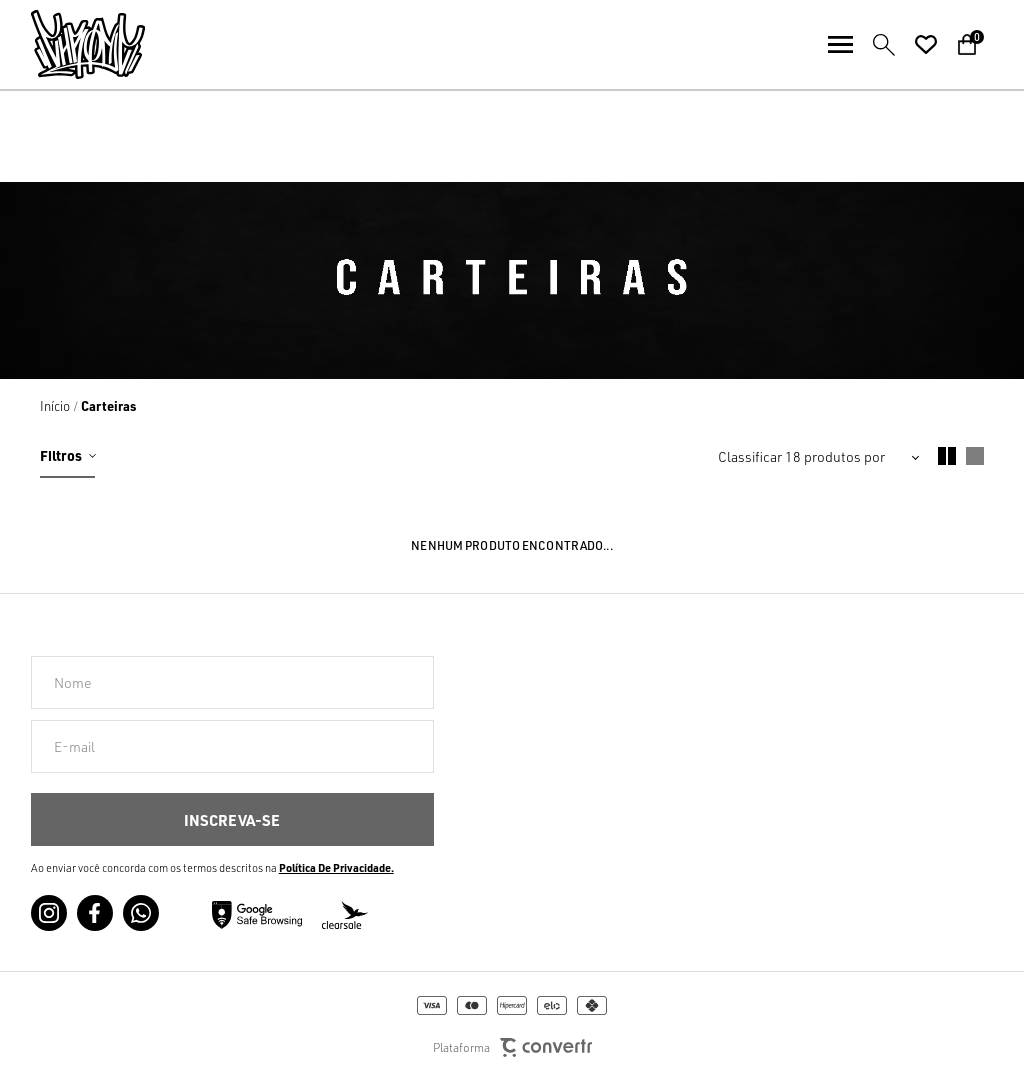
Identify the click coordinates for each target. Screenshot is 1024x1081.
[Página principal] (72, 44)
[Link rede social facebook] (95, 913)
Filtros (61, 455)
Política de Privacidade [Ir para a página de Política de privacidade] (335, 868)
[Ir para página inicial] (55, 406)
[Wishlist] (926, 45)
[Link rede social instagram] (49, 913)
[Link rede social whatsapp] (141, 913)
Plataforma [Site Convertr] (512, 1047)
